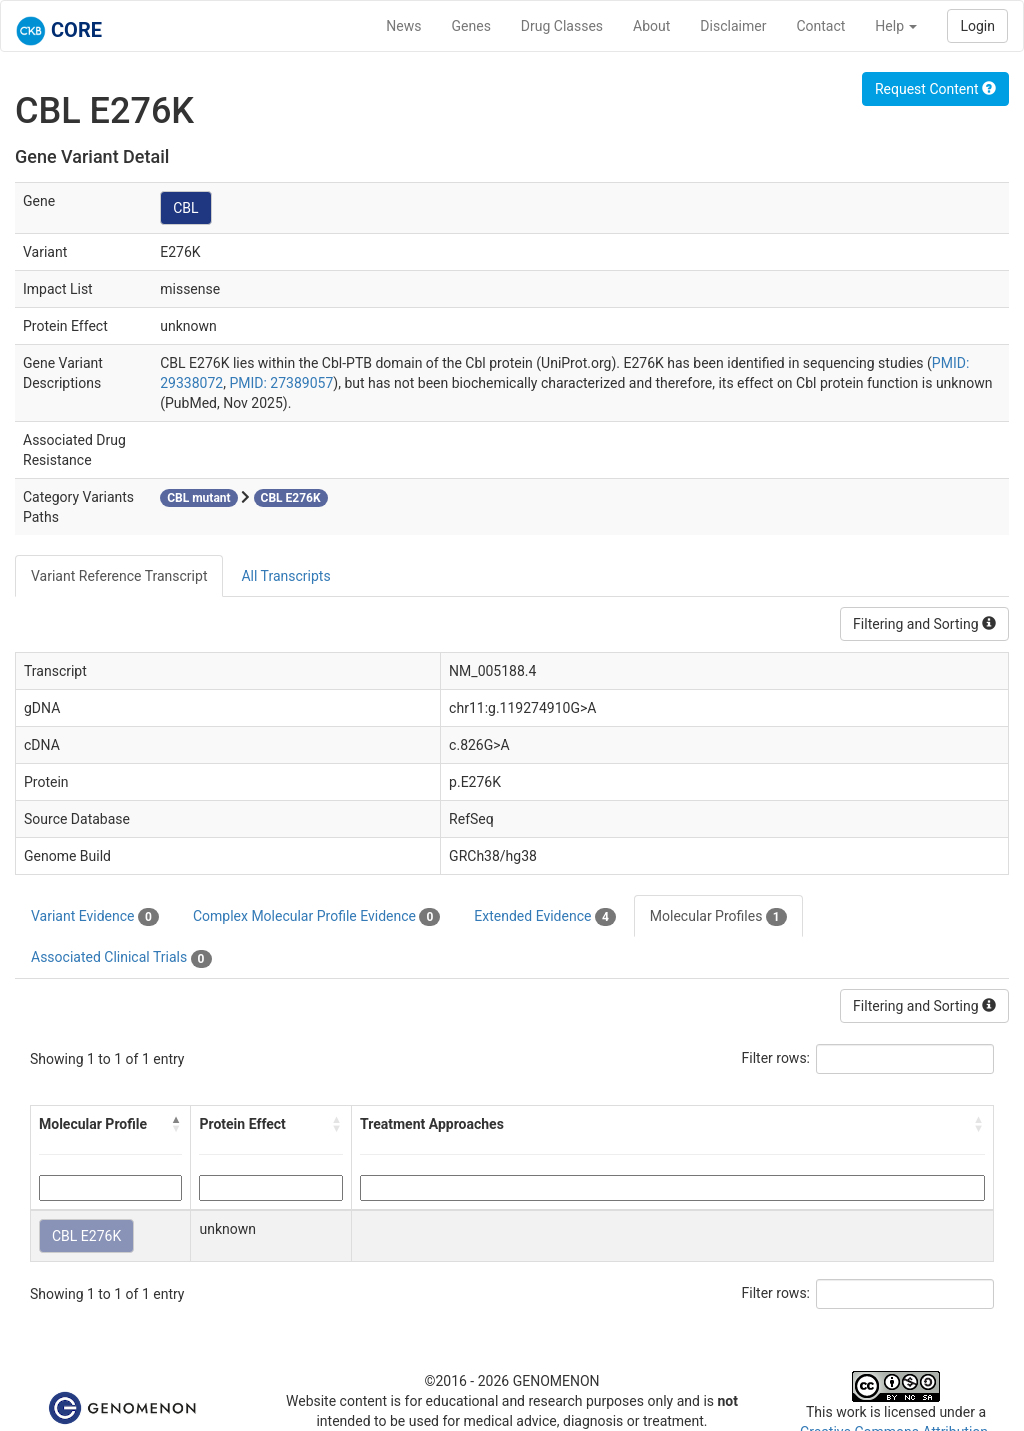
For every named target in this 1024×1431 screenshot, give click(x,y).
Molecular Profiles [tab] (718, 917)
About (651, 26)
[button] (176, 1124)
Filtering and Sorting (924, 624)
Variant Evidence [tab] (95, 917)
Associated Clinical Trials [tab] (121, 958)
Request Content (935, 89)
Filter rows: (776, 1058)
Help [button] (896, 26)
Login (977, 26)
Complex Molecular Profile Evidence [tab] (316, 917)
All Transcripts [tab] (285, 576)
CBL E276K (86, 1236)
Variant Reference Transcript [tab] (119, 576)
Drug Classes (562, 26)
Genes (471, 26)
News (403, 26)
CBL (185, 208)
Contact (820, 26)
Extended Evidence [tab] (544, 917)
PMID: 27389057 (281, 383)
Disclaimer (733, 26)
